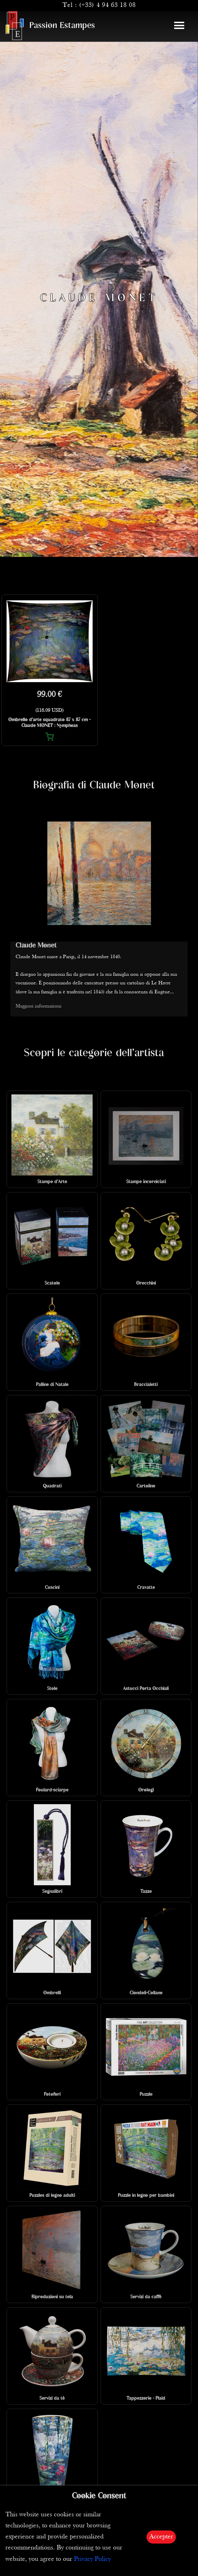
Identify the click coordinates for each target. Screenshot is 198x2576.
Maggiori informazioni (39, 1006)
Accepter (161, 2537)
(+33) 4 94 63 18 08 (107, 5)
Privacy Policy (92, 2559)
